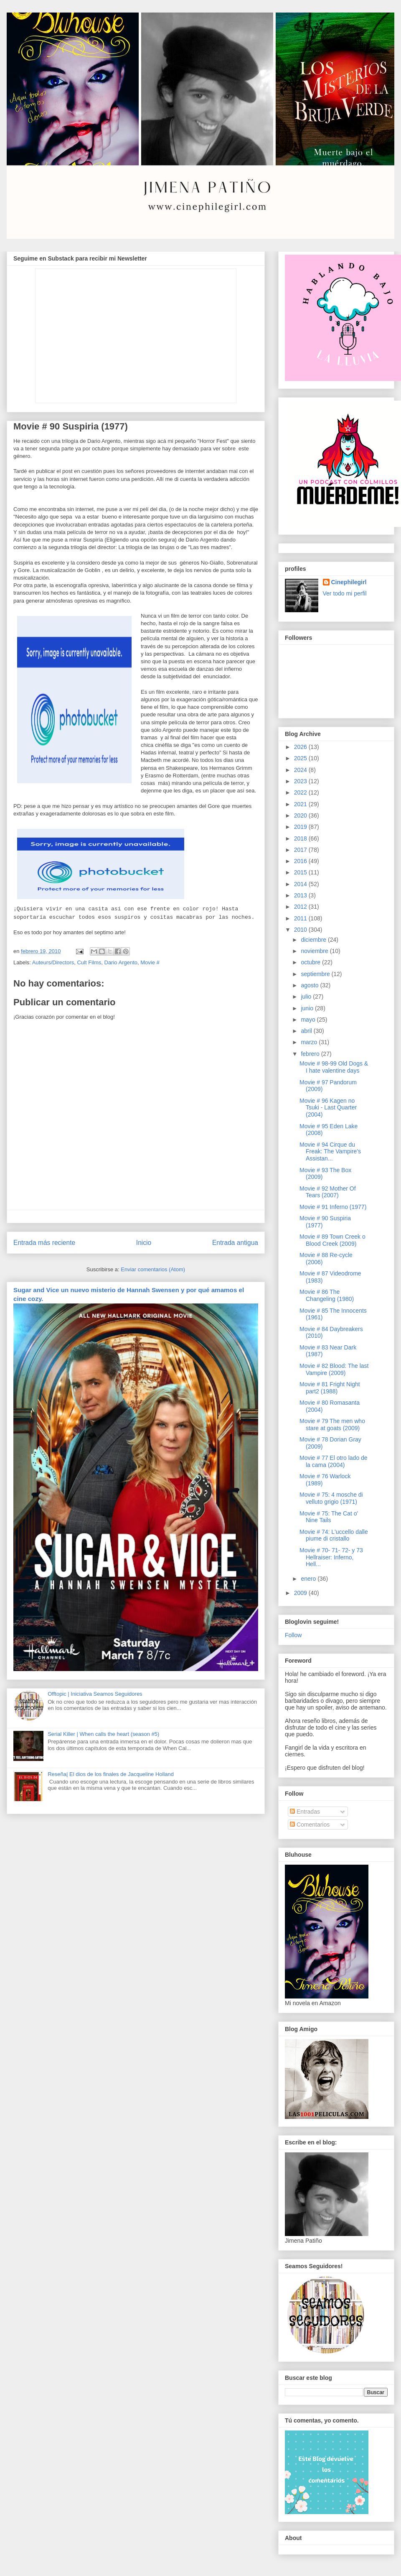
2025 (301, 758)
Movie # (150, 962)
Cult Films (89, 962)
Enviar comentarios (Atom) (153, 1269)
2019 (301, 826)
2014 (301, 884)
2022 (301, 792)
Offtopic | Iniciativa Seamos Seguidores (95, 1694)
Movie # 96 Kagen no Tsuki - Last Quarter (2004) (328, 1107)
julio (307, 996)
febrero (311, 1053)
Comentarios (310, 1824)
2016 (301, 861)
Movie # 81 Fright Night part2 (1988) (329, 1388)
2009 (301, 1593)
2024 (301, 770)
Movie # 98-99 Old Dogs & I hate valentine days (333, 1067)
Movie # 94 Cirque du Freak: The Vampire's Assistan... (330, 1151)
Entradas (305, 1811)
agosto (310, 985)
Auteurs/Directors (53, 962)
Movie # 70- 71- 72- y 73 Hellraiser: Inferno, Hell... (331, 1557)
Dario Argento (121, 962)
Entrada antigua (235, 1242)
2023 (301, 781)
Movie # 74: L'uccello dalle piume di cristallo (333, 1535)
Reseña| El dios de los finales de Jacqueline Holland (111, 1774)
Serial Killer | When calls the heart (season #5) (103, 1734)
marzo (310, 1042)
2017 (301, 849)
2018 (301, 838)
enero (309, 1578)
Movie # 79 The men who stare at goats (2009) (332, 1424)
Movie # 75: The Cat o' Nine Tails (328, 1517)
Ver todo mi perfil (345, 593)
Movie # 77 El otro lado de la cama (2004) (333, 1461)
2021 (301, 804)
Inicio (143, 1242)
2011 (301, 918)
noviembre (315, 951)
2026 (301, 747)
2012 (301, 906)
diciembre (314, 939)
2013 (301, 895)
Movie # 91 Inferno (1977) (332, 1207)
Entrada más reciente (44, 1242)
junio (308, 1008)
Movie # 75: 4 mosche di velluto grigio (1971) (331, 1498)
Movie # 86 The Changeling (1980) (326, 1295)
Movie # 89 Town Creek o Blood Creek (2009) (332, 1240)
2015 (301, 872)
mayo (309, 1019)
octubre (311, 962)
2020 (301, 815)
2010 (301, 929)
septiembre (316, 974)
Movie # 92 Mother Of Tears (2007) (327, 1192)
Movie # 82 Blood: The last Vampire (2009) (334, 1369)
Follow (293, 1635)
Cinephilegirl (349, 582)
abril (307, 1030)
